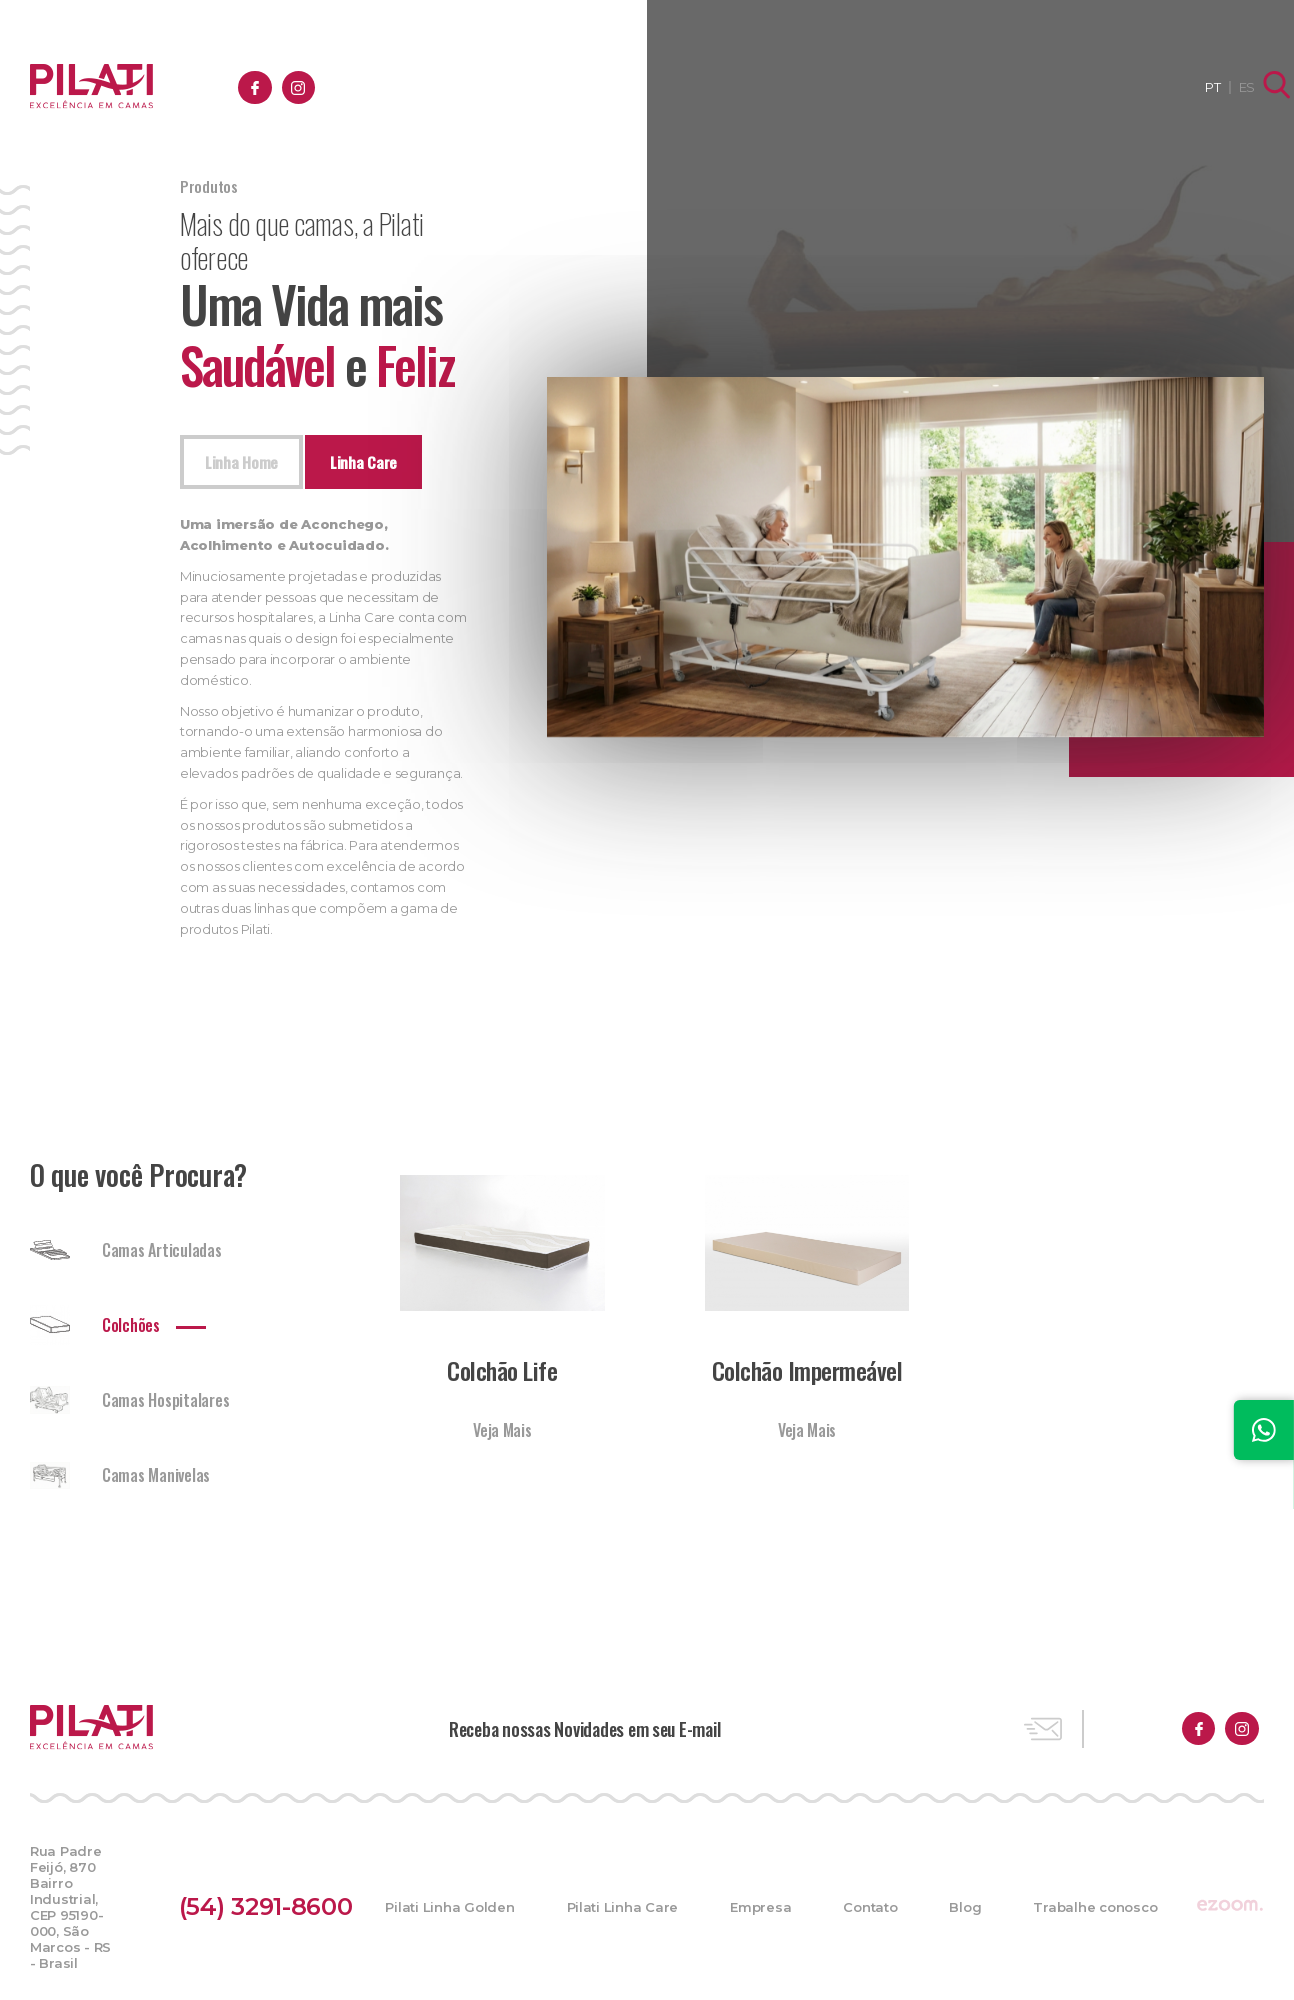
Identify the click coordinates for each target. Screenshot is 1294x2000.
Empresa (743, 88)
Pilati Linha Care (612, 1901)
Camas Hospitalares (129, 1411)
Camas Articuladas (126, 1261)
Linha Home (248, 468)
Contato (853, 88)
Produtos (629, 88)
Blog (948, 88)
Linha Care (385, 468)
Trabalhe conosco (1078, 88)
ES (1228, 87)
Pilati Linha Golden (439, 1901)
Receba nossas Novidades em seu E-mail (584, 1739)
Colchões (95, 1336)
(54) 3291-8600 (282, 1901)
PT (1194, 87)
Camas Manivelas (120, 1486)
